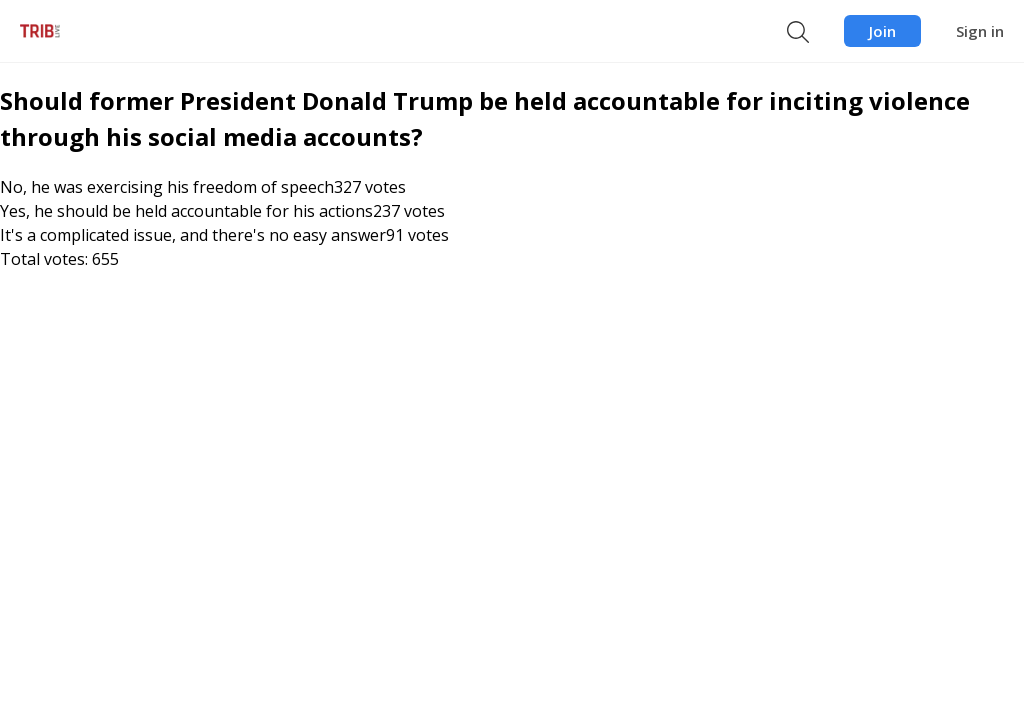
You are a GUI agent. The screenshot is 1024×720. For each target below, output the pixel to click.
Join (882, 31)
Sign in (980, 31)
